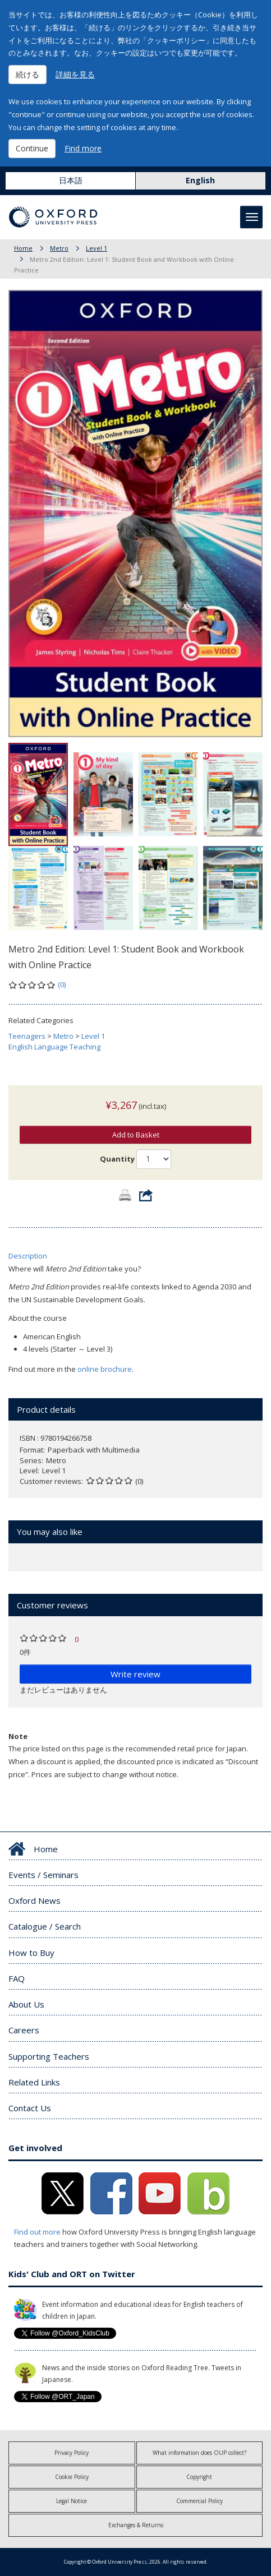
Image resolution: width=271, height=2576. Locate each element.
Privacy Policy (71, 2453)
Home (23, 248)
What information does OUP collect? (199, 2453)
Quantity (117, 1159)
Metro (59, 248)
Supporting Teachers (48, 2056)
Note (17, 1736)
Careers (23, 2030)
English (200, 180)
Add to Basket (135, 1135)
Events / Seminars (43, 1874)
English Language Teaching (54, 1047)
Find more (83, 148)
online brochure (104, 1369)
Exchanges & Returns (135, 2525)
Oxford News (34, 1900)
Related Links (34, 2082)
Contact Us (29, 2107)
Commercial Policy (199, 2501)
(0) (62, 984)
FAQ (16, 1978)
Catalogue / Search (44, 1926)
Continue (32, 148)
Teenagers (26, 1036)
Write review (135, 1674)
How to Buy (31, 1952)
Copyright (199, 2477)
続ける (27, 74)
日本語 (70, 180)
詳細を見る (75, 74)
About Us (26, 2004)
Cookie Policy (72, 2477)
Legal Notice (71, 2501)
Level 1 (96, 248)
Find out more (37, 2232)
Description (27, 1256)
